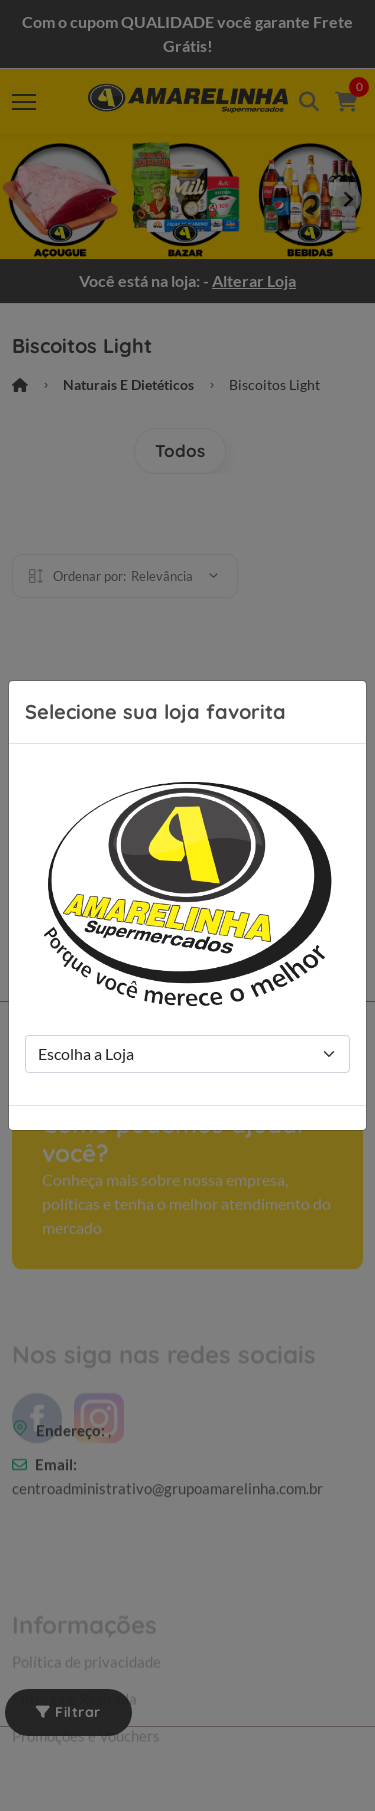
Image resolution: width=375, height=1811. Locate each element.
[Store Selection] (187, 1054)
